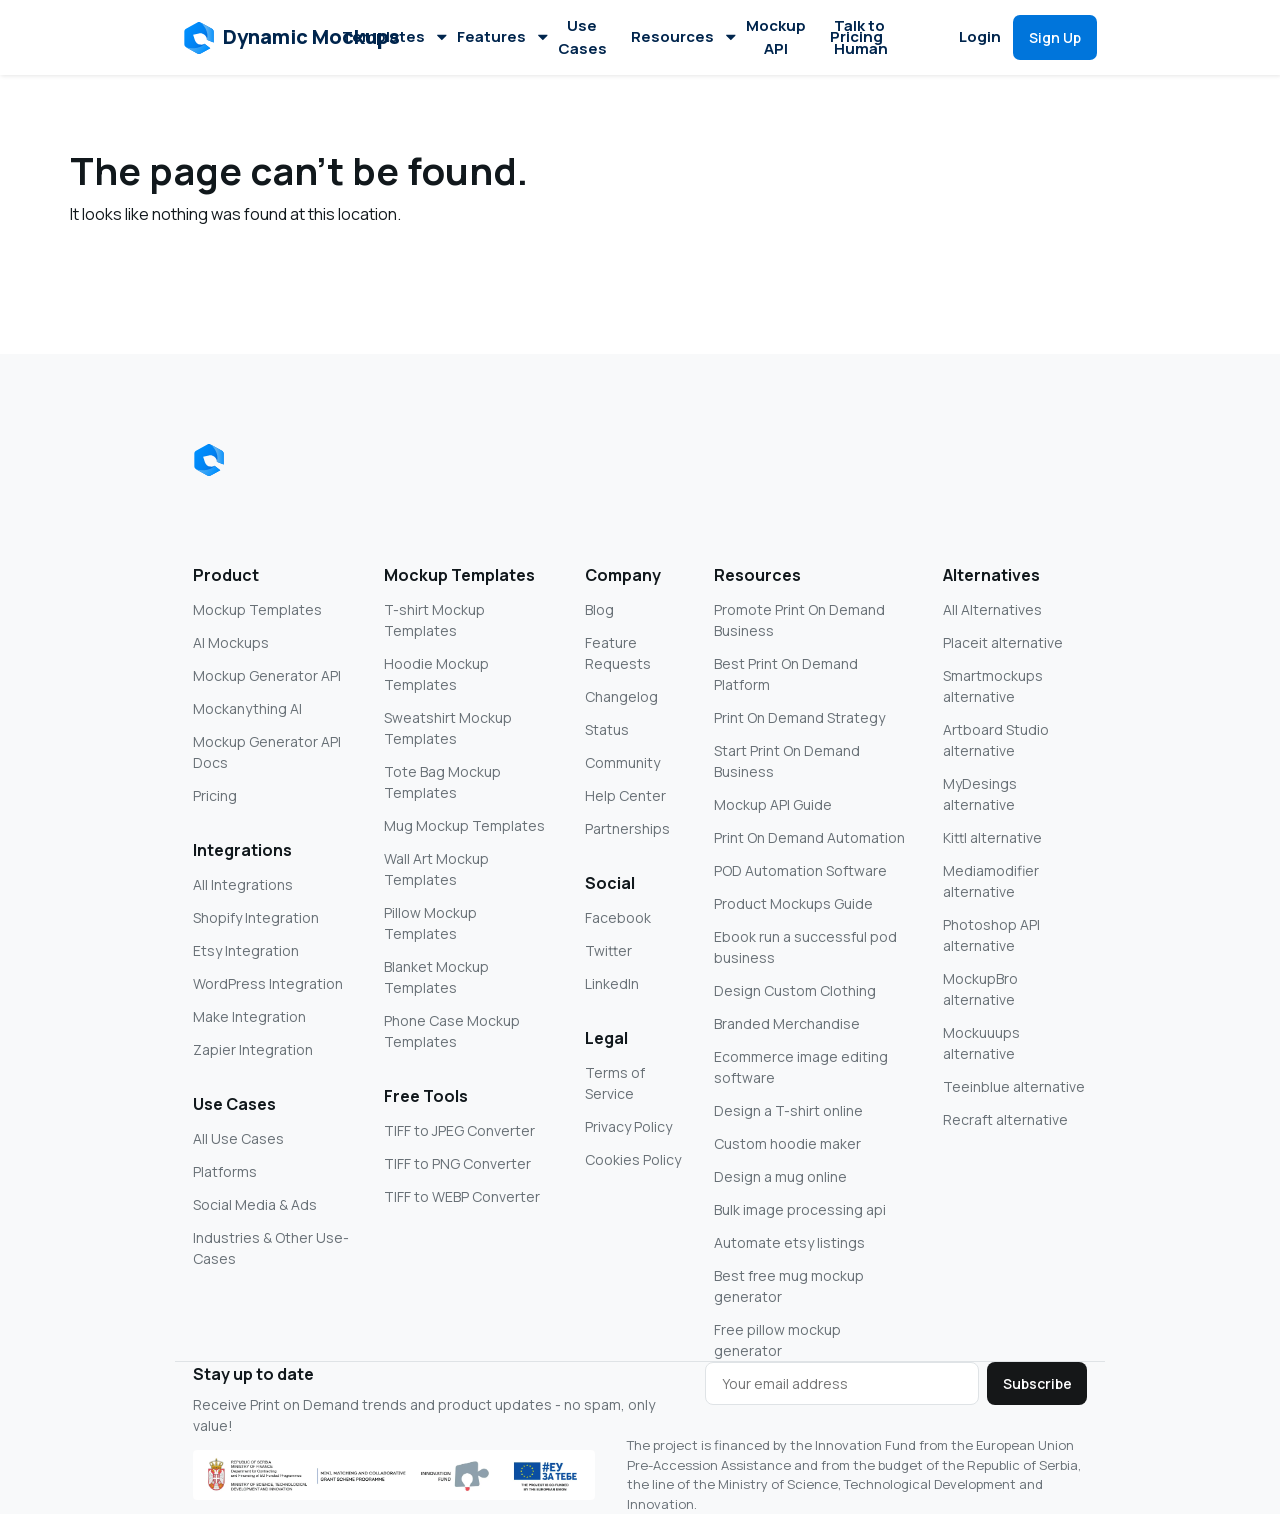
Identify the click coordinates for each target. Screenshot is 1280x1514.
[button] (292, 38)
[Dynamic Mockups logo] (209, 460)
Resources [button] (682, 36)
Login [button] (980, 36)
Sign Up (1055, 37)
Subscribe (1037, 1383)
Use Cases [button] (582, 37)
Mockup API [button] (776, 37)
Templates (393, 36)
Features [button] (501, 36)
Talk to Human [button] (861, 37)
